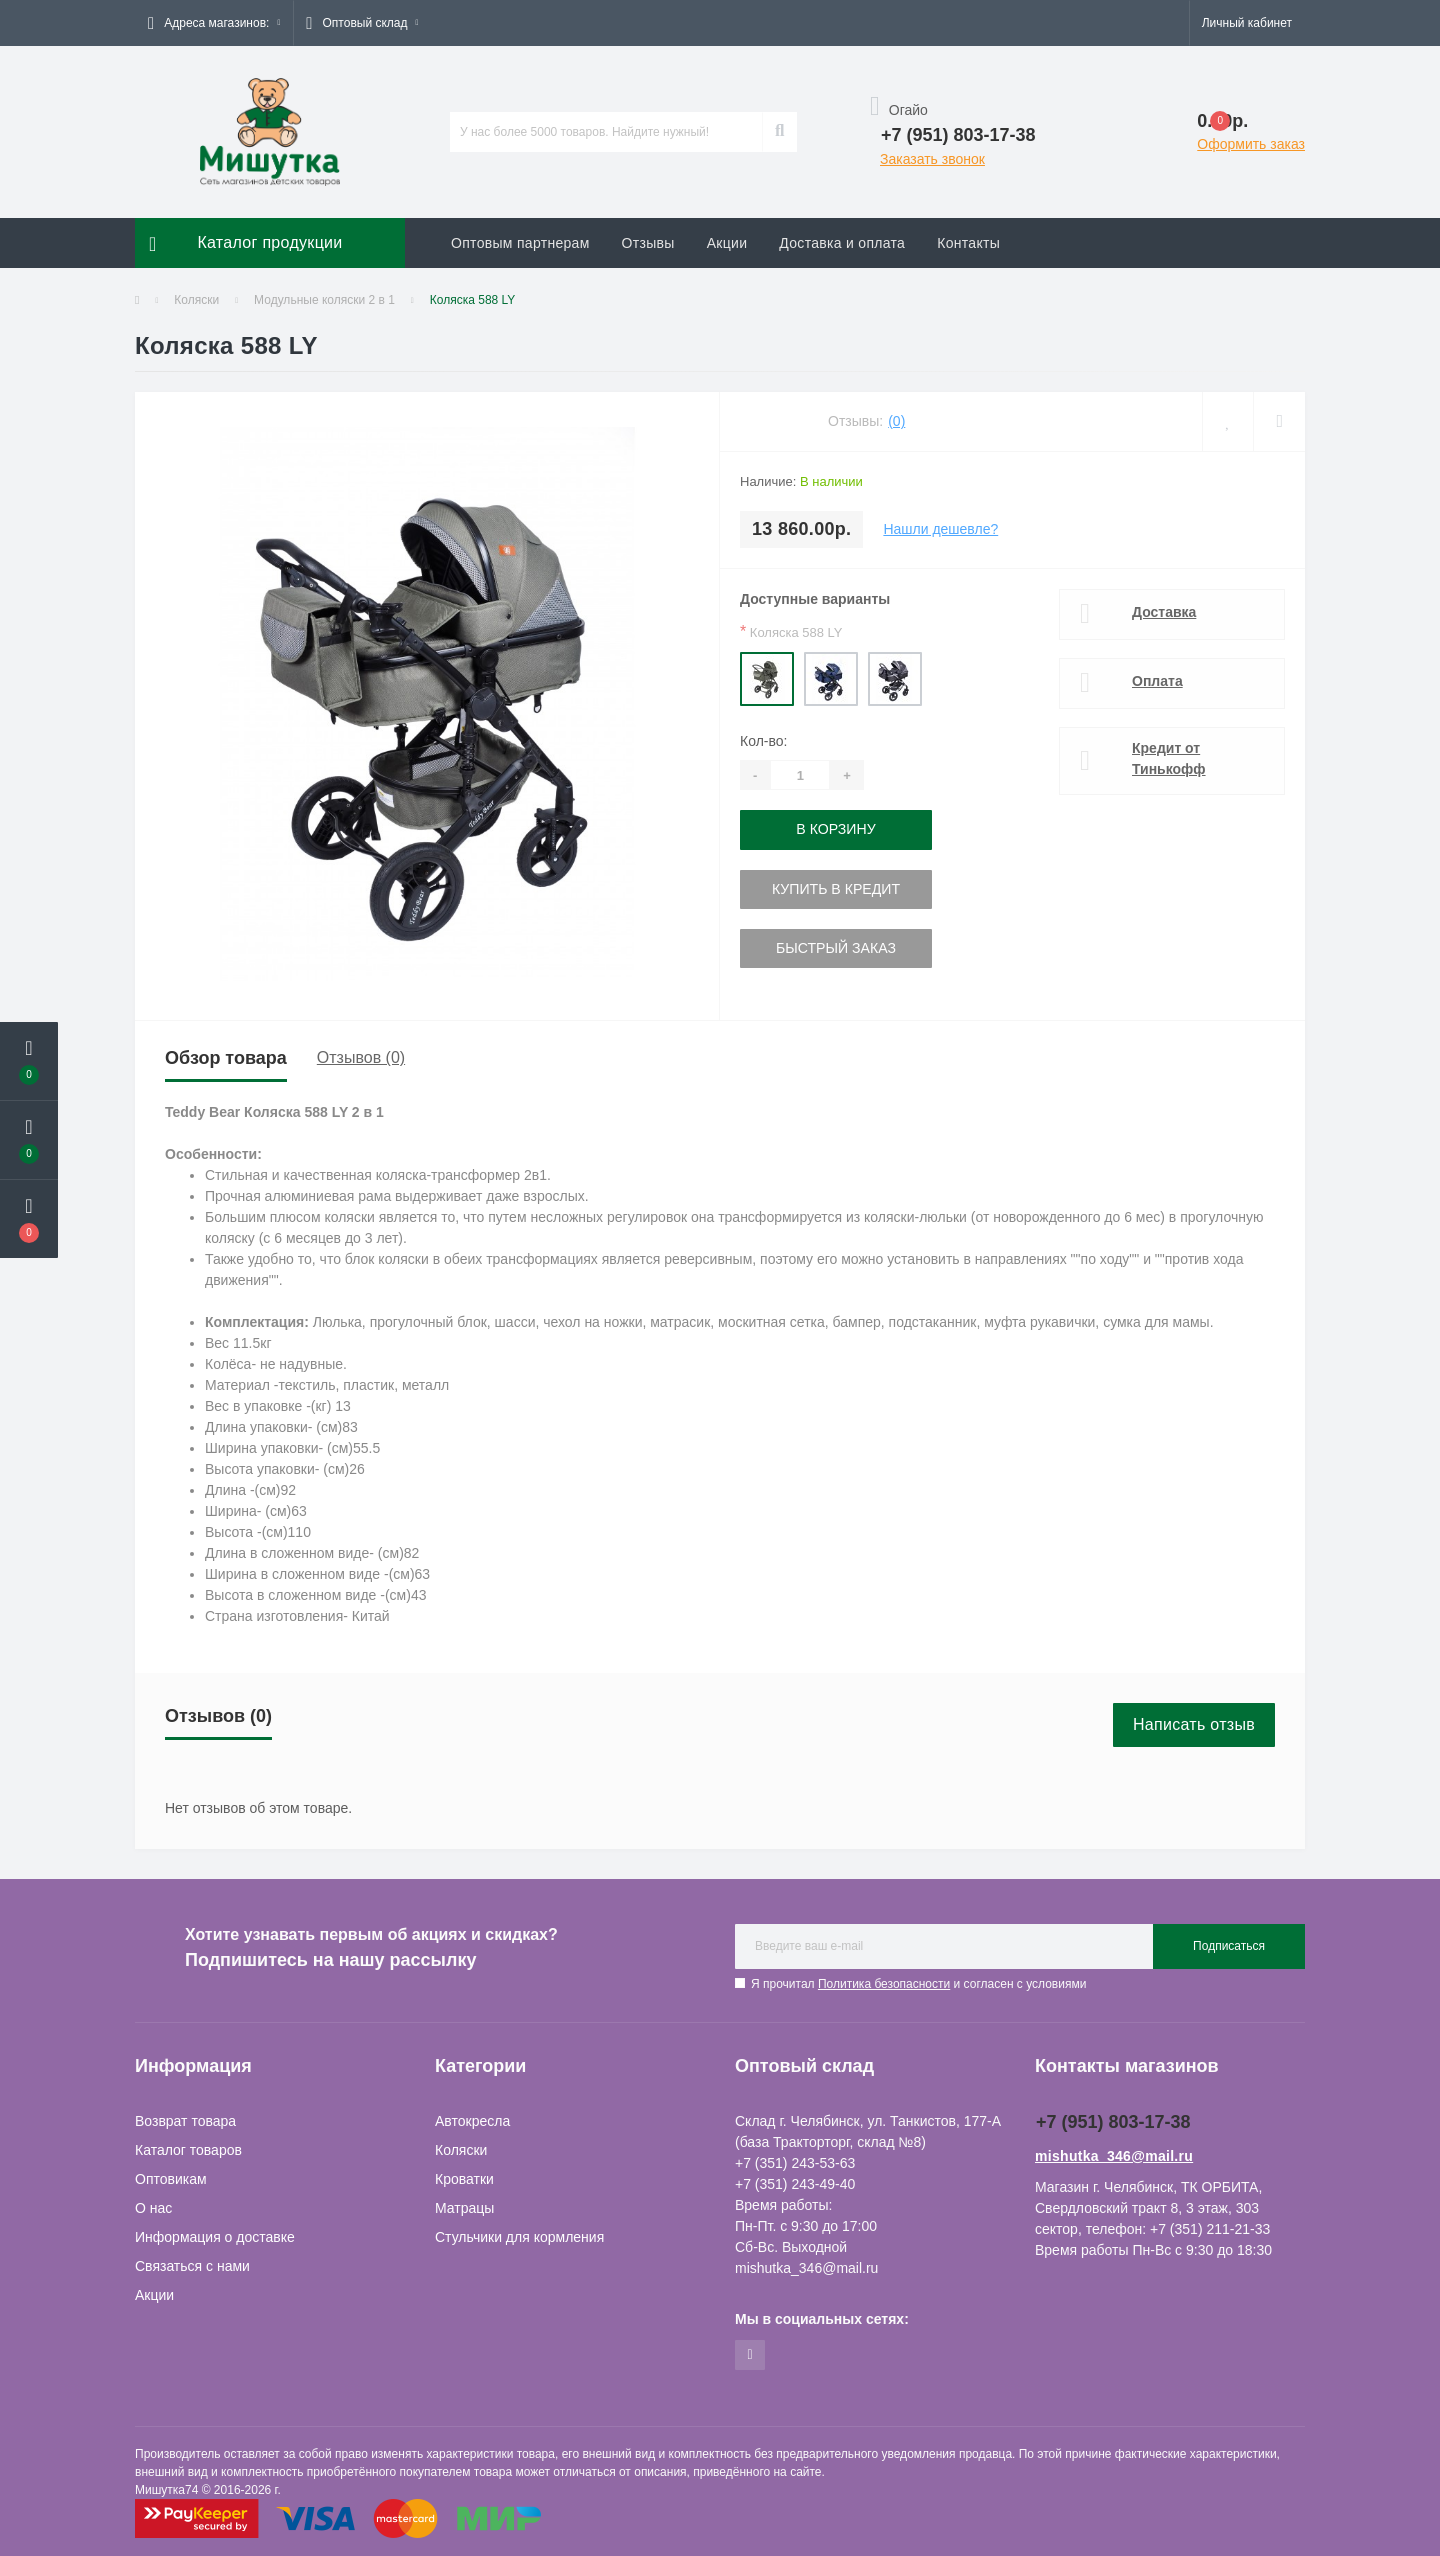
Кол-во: (763, 741)
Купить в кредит (835, 888)
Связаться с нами (192, 2266)
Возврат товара (185, 2121)
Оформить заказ (1251, 144)
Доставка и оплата (842, 243)
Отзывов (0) (361, 1057)
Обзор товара (226, 1058)
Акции (727, 243)
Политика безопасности (884, 1984)
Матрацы (464, 2208)
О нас (153, 2208)
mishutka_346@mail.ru (1114, 2156)
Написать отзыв (1194, 1724)
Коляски (196, 300)
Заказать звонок (932, 159)
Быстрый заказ (835, 947)
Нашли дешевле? (940, 529)
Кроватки (464, 2179)
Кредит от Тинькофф (1169, 758)
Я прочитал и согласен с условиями (918, 1984)
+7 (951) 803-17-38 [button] (1113, 2122)
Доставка (1164, 612)
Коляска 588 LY (791, 631)
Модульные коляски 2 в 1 (324, 300)
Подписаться (1229, 1946)
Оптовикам (171, 2179)
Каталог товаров (188, 2150)
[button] (214, 23)
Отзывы (648, 243)
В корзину (836, 829)
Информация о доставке (215, 2237)
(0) (896, 421)
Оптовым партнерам (520, 243)
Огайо (899, 110)
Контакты (968, 243)
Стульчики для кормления (519, 2237)
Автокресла (472, 2121)
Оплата (1157, 681)
